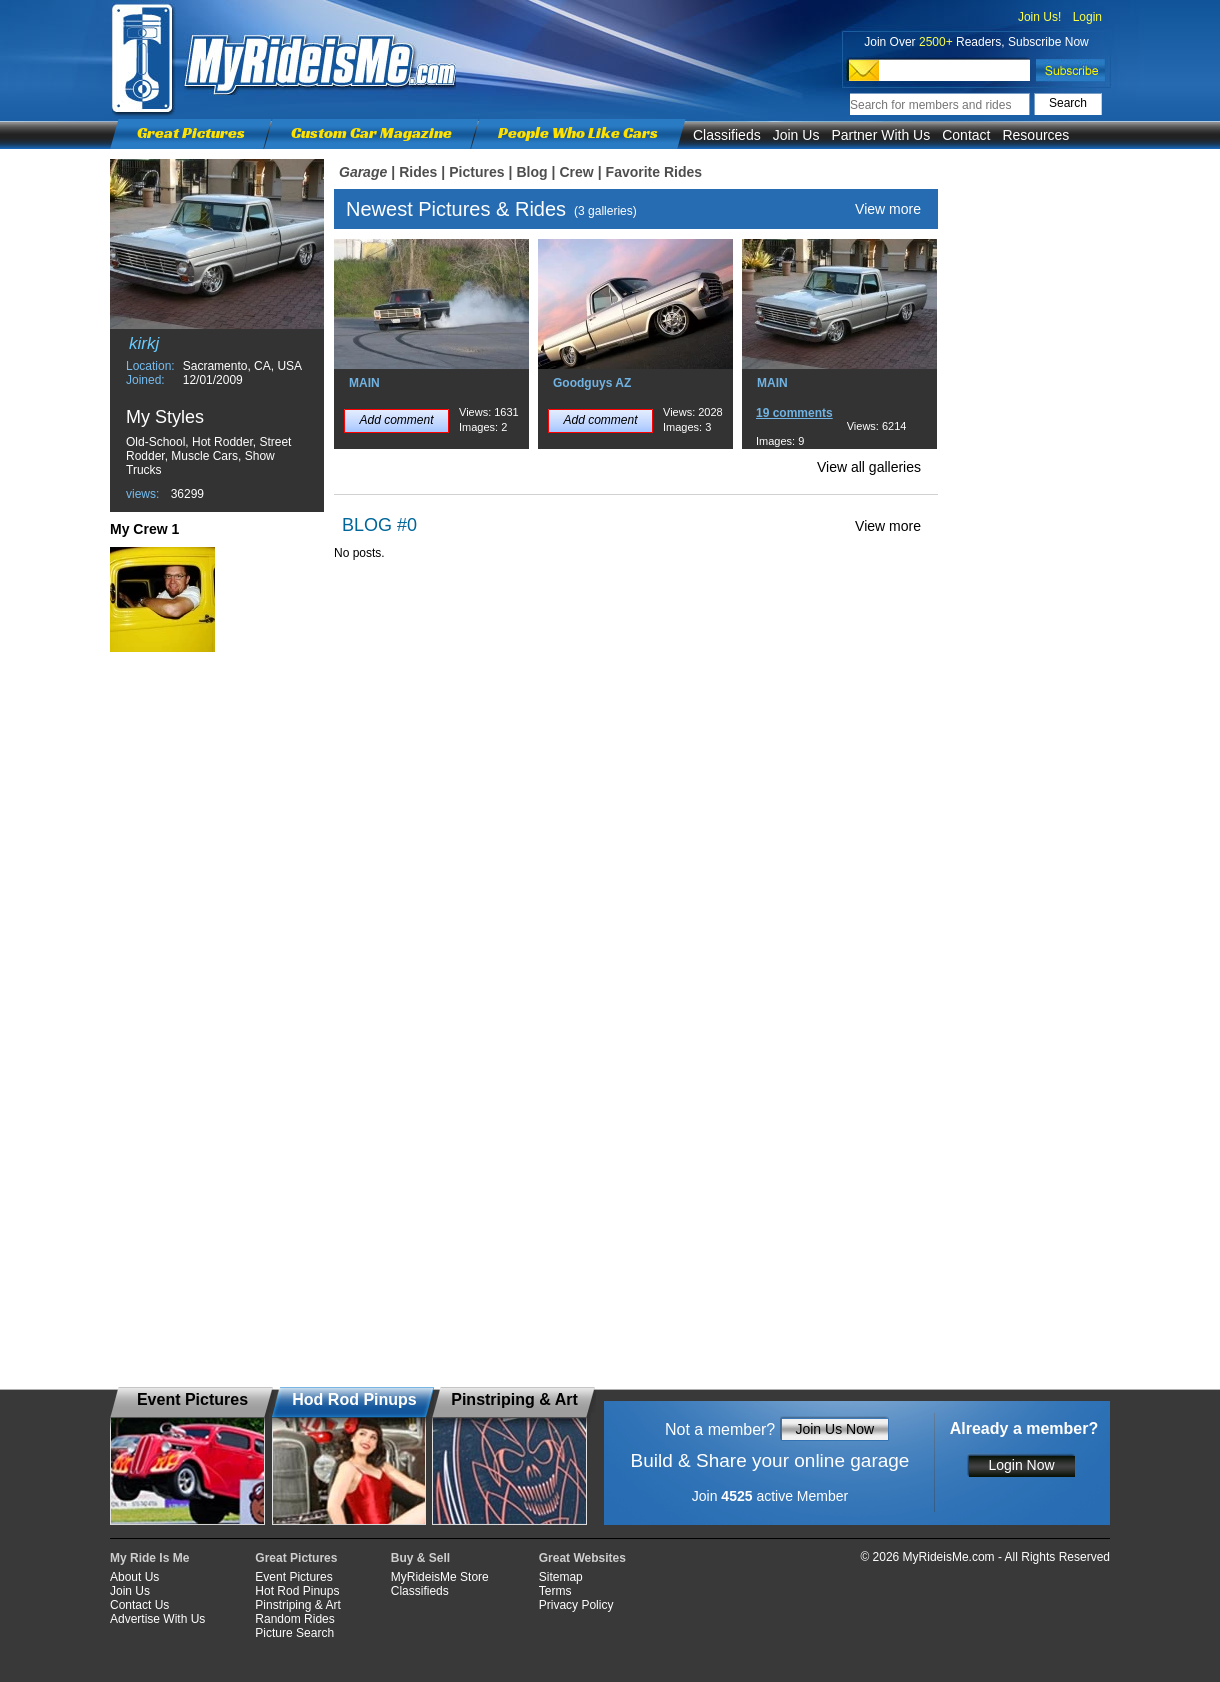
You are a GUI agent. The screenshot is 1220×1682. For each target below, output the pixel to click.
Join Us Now (834, 1429)
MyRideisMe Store (440, 1577)
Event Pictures (293, 1577)
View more (888, 209)
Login (1087, 17)
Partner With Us (880, 135)
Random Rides (294, 1619)
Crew (576, 172)
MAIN (364, 383)
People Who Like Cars (578, 132)
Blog (531, 172)
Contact (966, 135)
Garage (363, 172)
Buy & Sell (420, 1558)
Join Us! (1039, 17)
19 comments (794, 413)
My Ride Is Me (149, 1558)
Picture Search (294, 1633)
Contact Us (139, 1605)
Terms (555, 1591)
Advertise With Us (157, 1619)
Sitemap (561, 1577)
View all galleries (869, 467)
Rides (418, 172)
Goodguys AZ (592, 383)
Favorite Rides (654, 172)
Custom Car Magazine (371, 132)
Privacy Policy (576, 1605)
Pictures (476, 172)
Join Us (796, 135)
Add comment (396, 420)
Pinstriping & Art (297, 1605)
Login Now (1021, 1465)
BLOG (367, 525)
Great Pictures (191, 132)
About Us (134, 1577)
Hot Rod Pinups (297, 1591)
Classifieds (727, 135)
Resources (1035, 135)
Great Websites (582, 1558)
